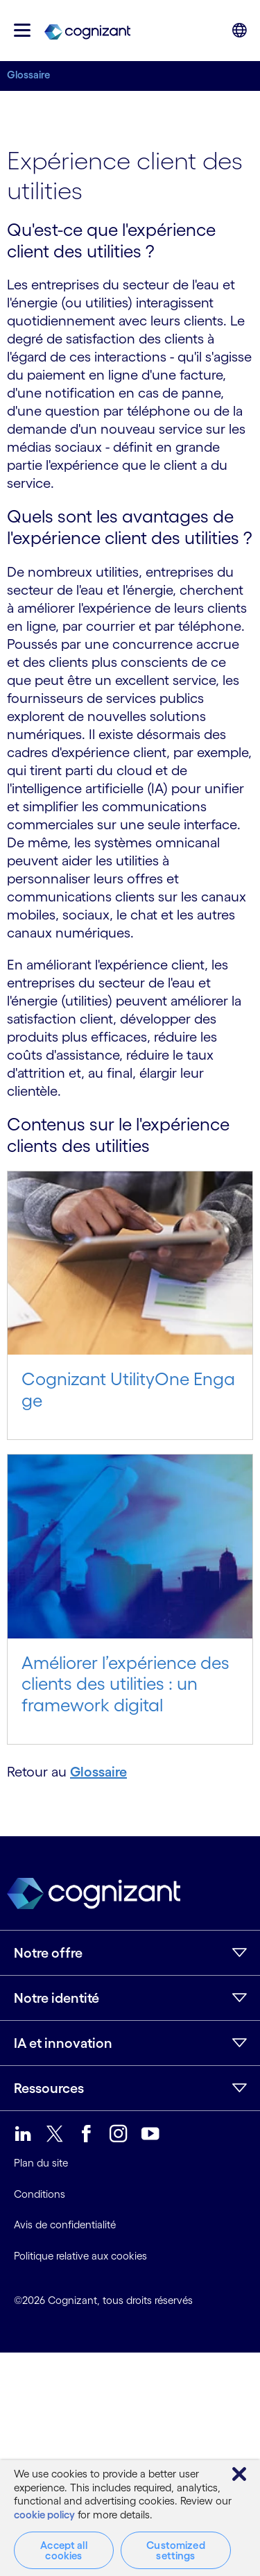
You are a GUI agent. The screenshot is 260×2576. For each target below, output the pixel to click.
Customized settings (175, 2550)
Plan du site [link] (41, 2163)
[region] (130, 2518)
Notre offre (48, 1952)
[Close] (239, 2474)
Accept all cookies (63, 2550)
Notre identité (56, 1998)
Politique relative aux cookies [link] (80, 2256)
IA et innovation (63, 2043)
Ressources (49, 2088)
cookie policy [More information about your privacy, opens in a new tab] (44, 2514)
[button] (22, 30)
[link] (87, 31)
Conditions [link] (39, 2194)
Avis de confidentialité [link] (65, 2224)
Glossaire (28, 74)
